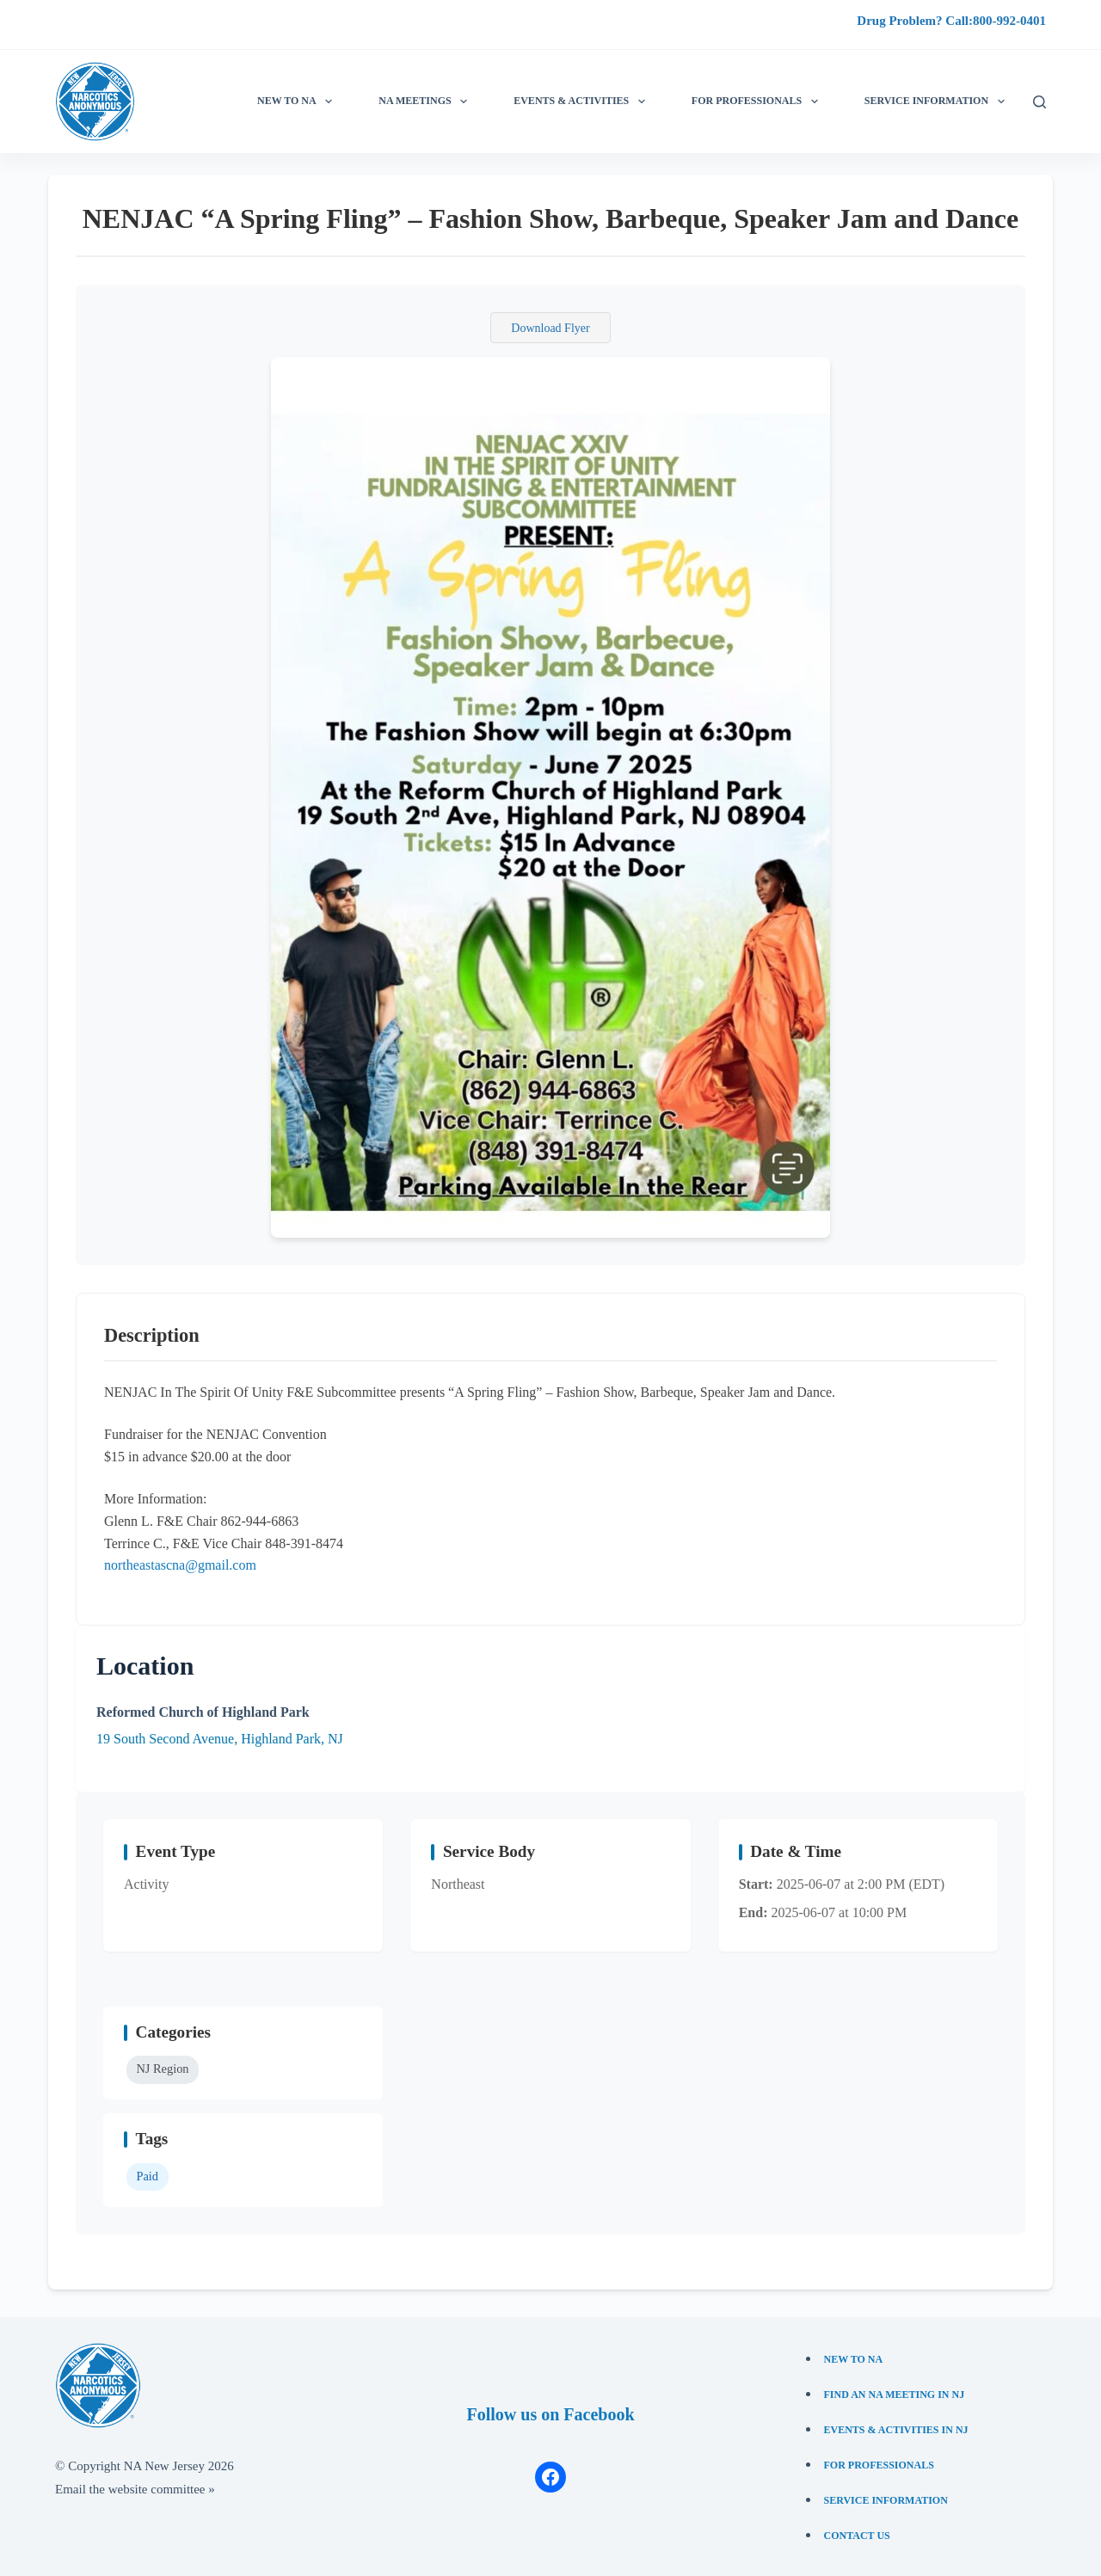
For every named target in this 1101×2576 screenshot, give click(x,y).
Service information (938, 101)
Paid (147, 2176)
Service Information (886, 2500)
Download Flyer (550, 328)
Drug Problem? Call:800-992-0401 (951, 21)
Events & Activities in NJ (896, 2430)
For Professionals (758, 101)
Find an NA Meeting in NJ (894, 2394)
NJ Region (162, 2068)
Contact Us (857, 2536)
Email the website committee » (135, 2489)
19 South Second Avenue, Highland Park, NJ (219, 1738)
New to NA (298, 101)
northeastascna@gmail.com (180, 1565)
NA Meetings (426, 101)
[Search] (1039, 101)
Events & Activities (582, 101)
